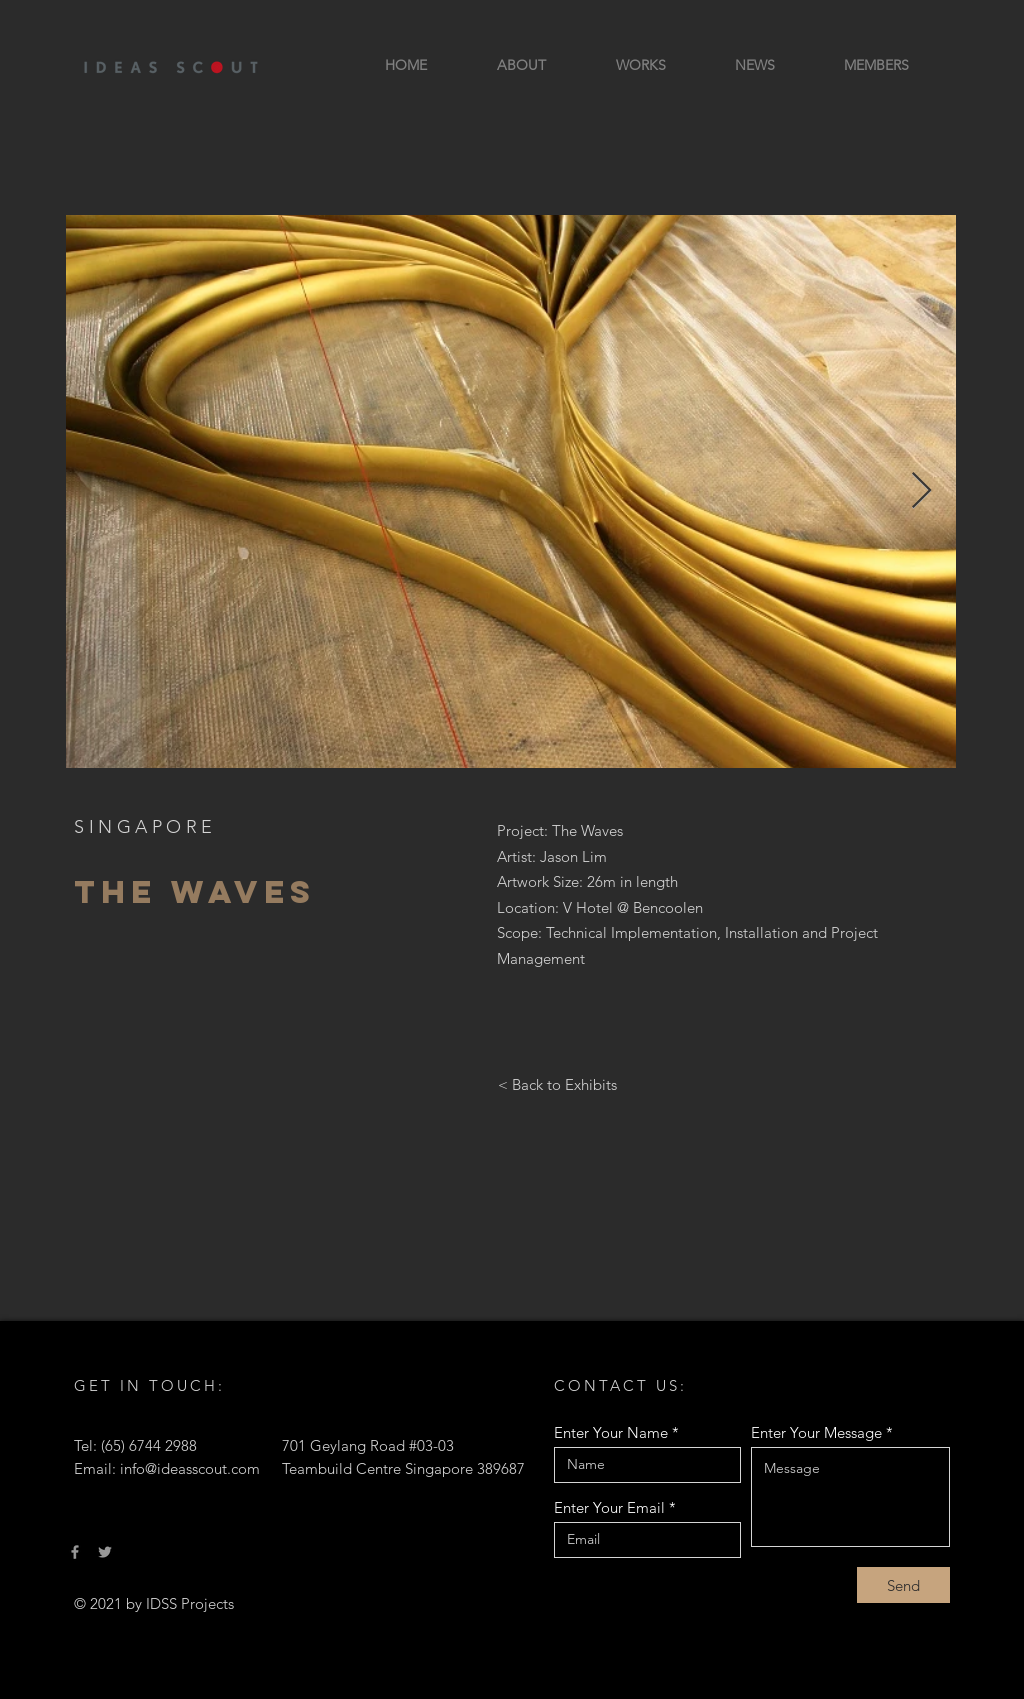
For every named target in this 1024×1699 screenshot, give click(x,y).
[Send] (903, 1585)
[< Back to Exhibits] (557, 1084)
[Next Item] (921, 491)
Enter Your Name (611, 1432)
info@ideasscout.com (190, 1468)
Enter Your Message (816, 1432)
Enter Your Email (609, 1507)
